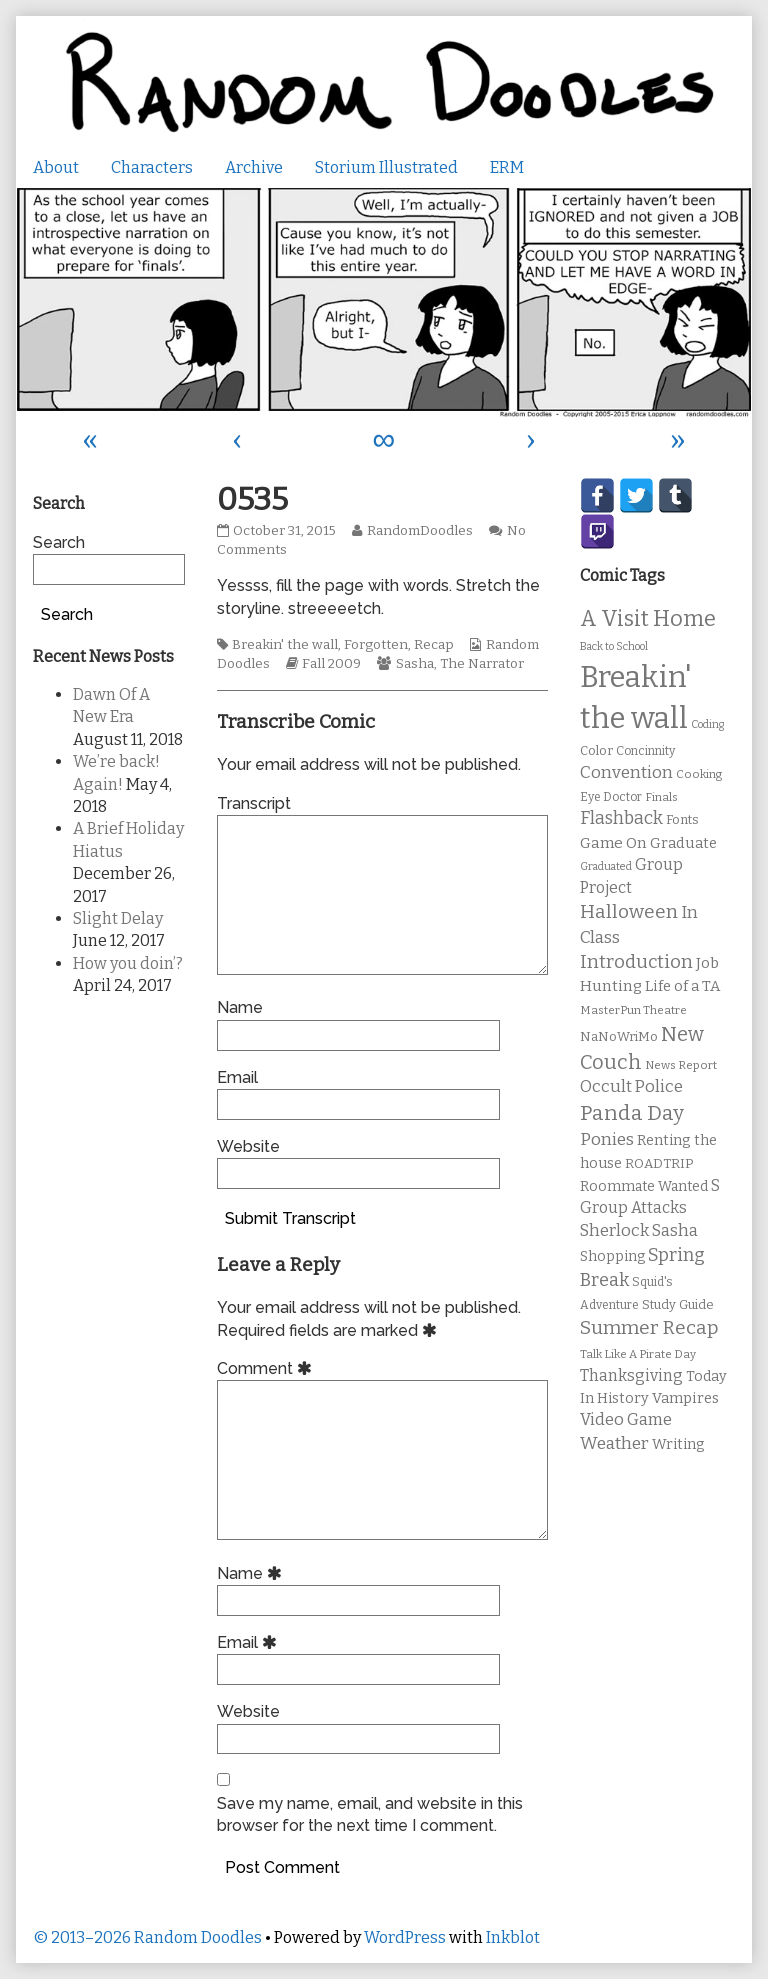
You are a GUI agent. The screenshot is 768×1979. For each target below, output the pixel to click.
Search (59, 542)
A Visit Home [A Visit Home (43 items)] (648, 619)
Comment (267, 1368)
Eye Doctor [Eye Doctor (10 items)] (611, 797)
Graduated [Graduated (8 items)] (606, 866)
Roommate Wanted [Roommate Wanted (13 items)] (644, 1186)
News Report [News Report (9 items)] (681, 1065)
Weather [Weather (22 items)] (614, 1443)
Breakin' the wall (285, 645)
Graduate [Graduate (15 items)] (683, 843)
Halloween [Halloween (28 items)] (629, 911)
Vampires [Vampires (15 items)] (685, 1398)
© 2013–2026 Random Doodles (147, 1937)
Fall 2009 (331, 664)
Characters (152, 167)
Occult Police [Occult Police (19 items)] (631, 1086)
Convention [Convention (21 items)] (626, 772)
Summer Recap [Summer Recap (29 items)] (649, 1327)
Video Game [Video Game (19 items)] (626, 1419)
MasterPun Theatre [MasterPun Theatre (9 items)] (633, 1010)
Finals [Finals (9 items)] (661, 797)
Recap (434, 645)
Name (240, 1007)
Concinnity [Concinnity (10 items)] (645, 751)
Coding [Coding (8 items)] (707, 724)
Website (248, 1146)
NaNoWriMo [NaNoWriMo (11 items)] (619, 1036)
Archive (254, 167)
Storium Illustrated (386, 167)
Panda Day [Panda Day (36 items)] (632, 1113)
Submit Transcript (290, 1218)
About (56, 167)
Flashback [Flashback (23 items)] (621, 818)
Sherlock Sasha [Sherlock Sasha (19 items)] (639, 1230)
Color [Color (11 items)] (596, 750)
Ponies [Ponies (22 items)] (607, 1139)
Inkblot (513, 1937)
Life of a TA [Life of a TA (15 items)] (682, 986)
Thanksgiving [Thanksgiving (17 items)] (631, 1375)
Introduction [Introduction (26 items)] (636, 962)
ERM (507, 167)
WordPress (405, 1937)
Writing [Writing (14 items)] (678, 1444)
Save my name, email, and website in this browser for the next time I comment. (370, 1814)
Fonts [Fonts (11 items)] (682, 819)
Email (237, 1077)
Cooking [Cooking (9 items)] (699, 774)
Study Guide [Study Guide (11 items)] (678, 1304)
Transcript (254, 803)
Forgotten (376, 645)
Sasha (415, 664)
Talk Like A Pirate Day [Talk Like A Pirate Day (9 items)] (638, 1354)
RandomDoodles (419, 531)
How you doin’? (128, 963)
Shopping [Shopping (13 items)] (612, 1256)
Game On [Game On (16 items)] (613, 843)
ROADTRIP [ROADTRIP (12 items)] (659, 1164)
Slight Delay (118, 918)
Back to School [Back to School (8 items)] (614, 646)
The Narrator (482, 664)
